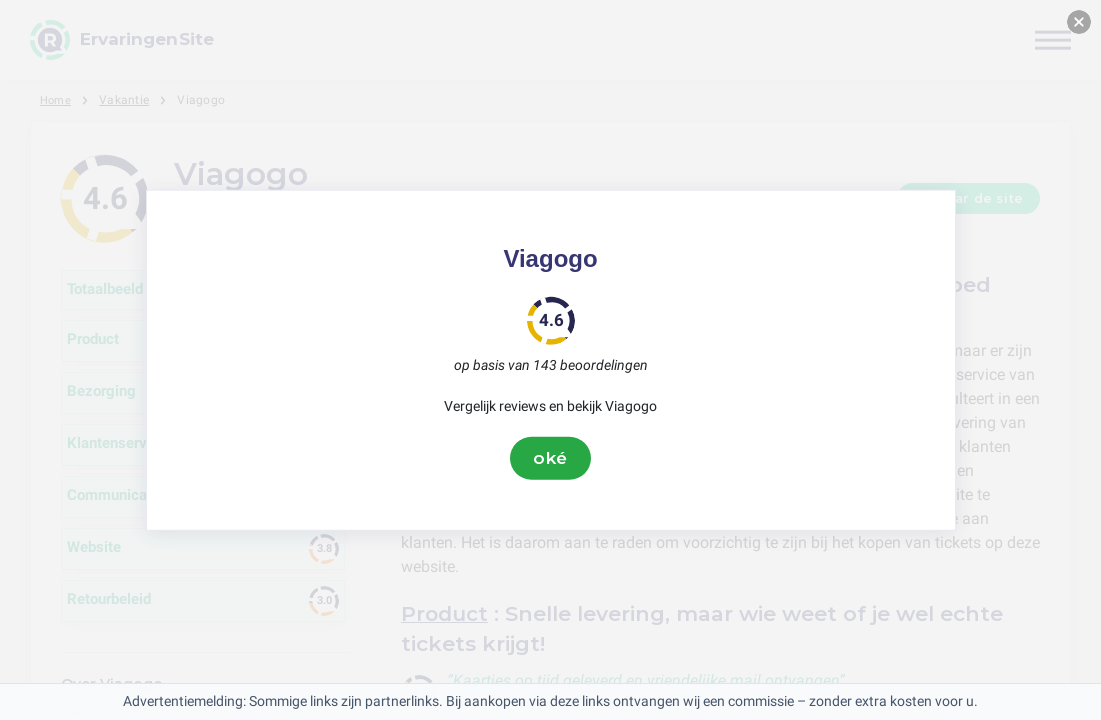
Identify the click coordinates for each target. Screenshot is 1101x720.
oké (551, 458)
